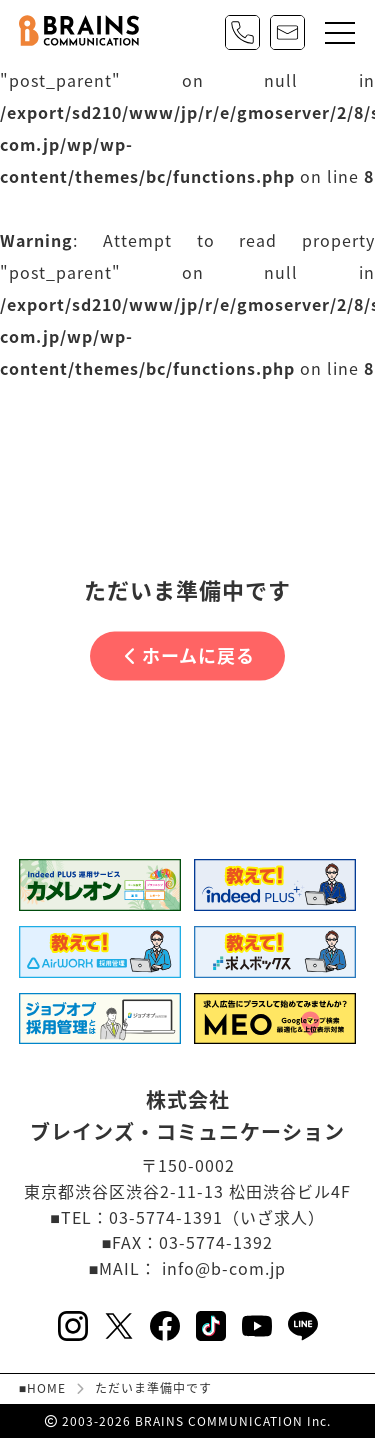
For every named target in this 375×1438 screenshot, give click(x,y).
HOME (46, 1389)
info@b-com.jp (224, 1268)
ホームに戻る (190, 655)
